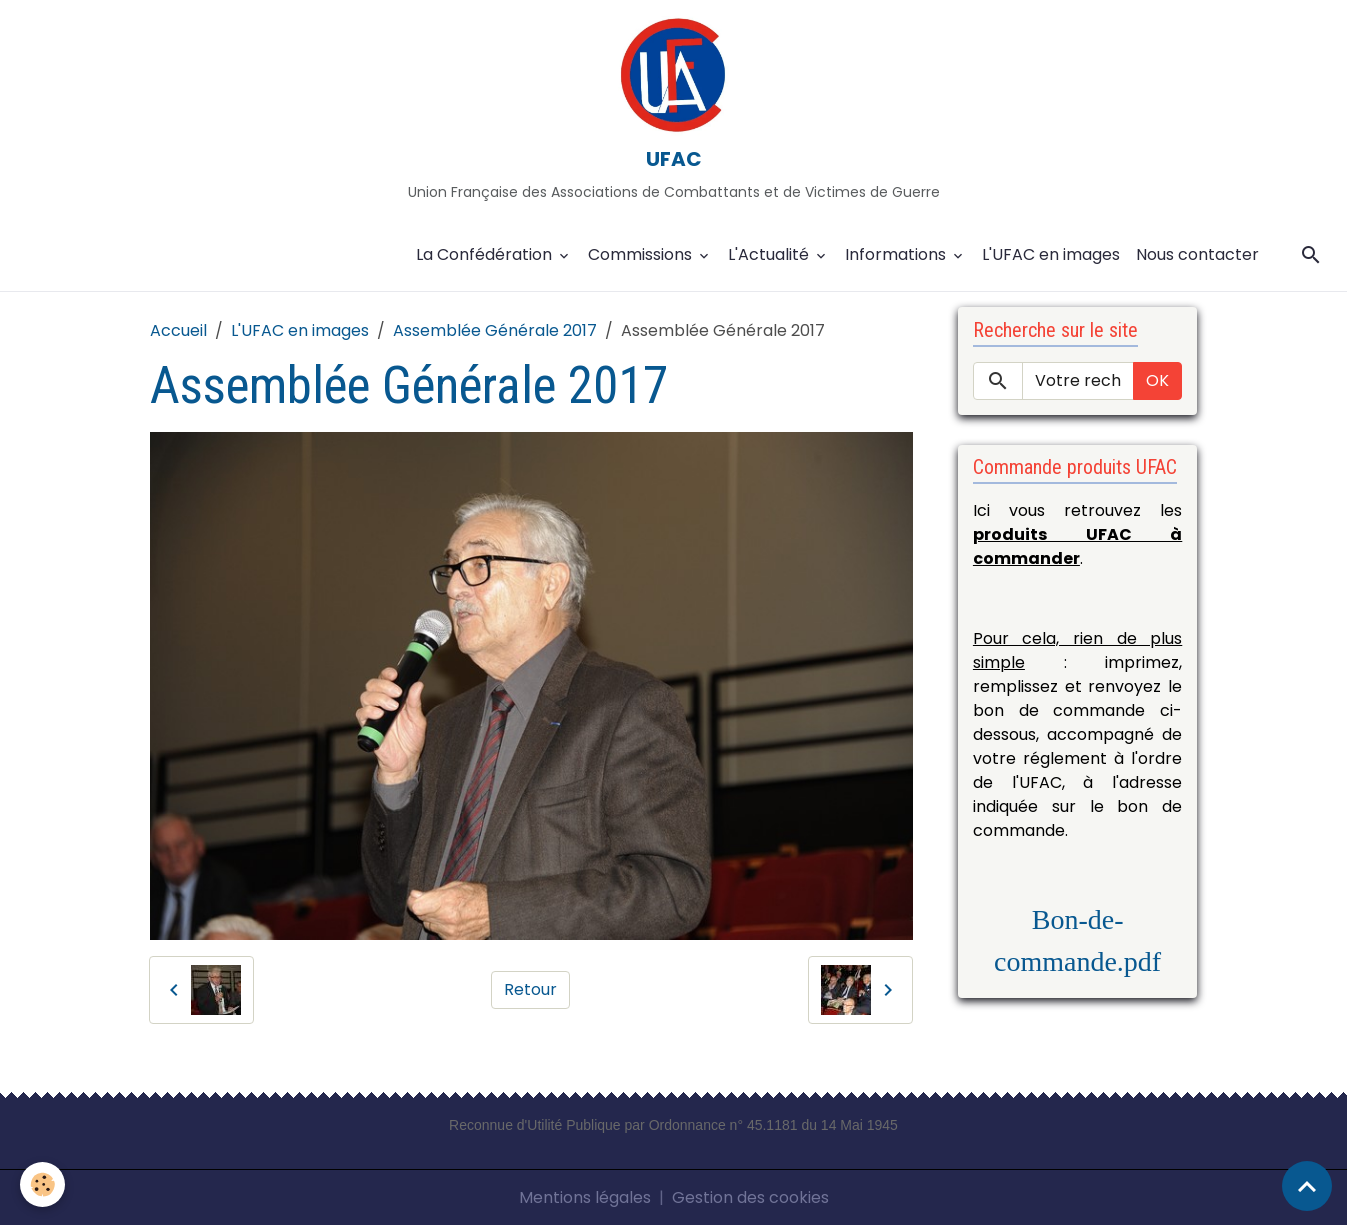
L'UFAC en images (1051, 254)
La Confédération (486, 254)
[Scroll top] (1307, 1186)
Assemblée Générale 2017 (495, 330)
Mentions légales (585, 1197)
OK (1157, 380)
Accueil (178, 330)
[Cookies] (42, 1184)
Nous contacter (1197, 254)
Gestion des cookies (750, 1197)
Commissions (642, 254)
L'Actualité (770, 254)
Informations (897, 254)
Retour (530, 989)
